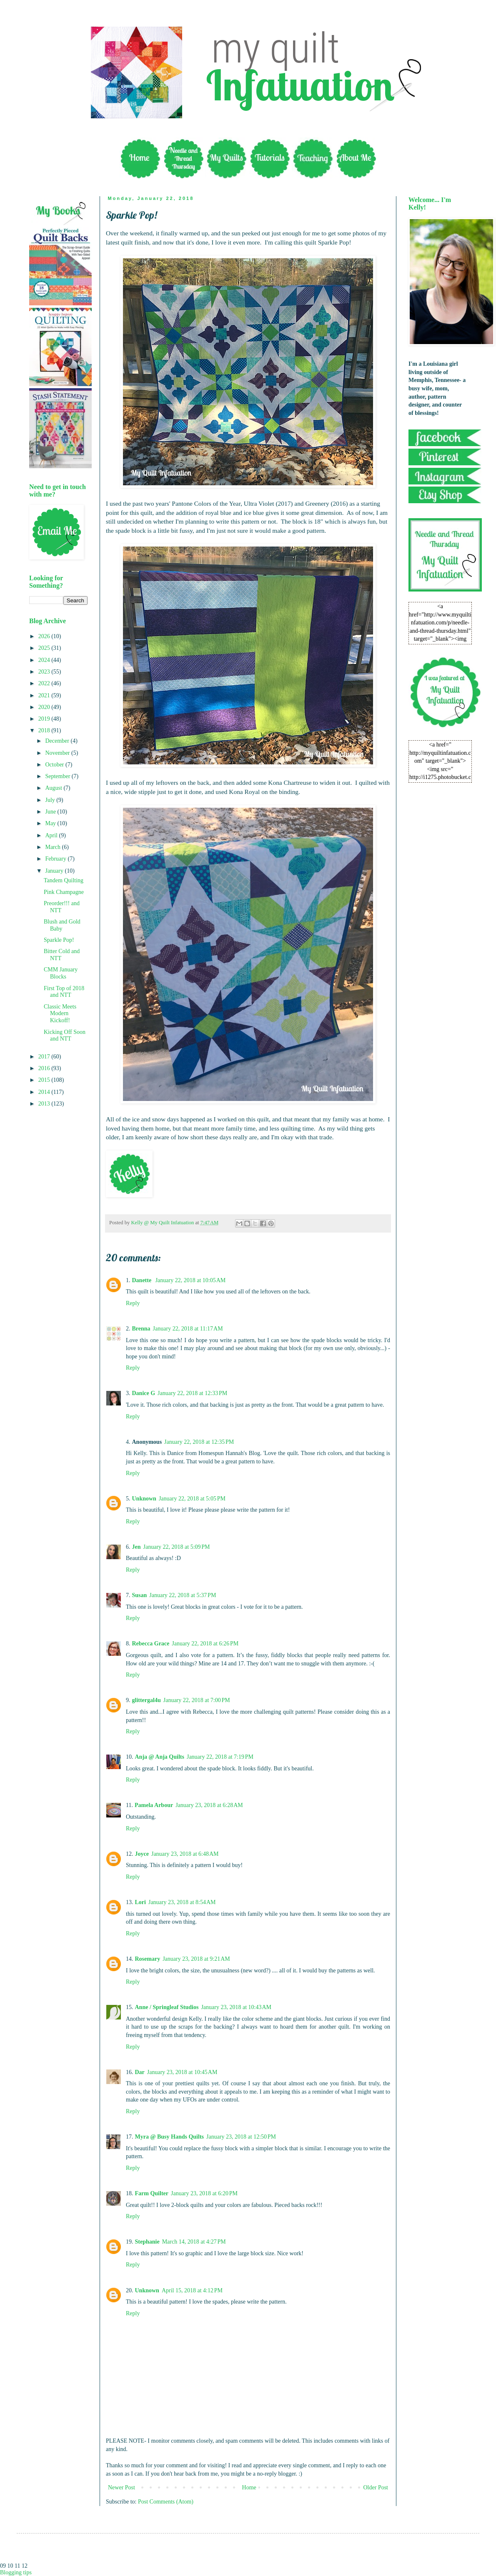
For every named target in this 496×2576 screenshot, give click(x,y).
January (55, 871)
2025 (45, 648)
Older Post (375, 2487)
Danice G (143, 1393)
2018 (45, 730)
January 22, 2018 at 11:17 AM (188, 1328)
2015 (45, 1080)
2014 (45, 1092)
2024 (45, 660)
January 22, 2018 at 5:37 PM (182, 1595)
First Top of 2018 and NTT (64, 991)
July (50, 800)
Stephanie (147, 2242)
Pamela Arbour (154, 1805)
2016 (45, 1068)
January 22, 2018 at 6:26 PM (205, 1643)
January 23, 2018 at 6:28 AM (209, 1805)
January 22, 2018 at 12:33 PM (192, 1393)
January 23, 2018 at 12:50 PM (241, 2137)
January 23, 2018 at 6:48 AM (185, 1854)
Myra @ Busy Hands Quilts (169, 2137)
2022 (45, 683)
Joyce (142, 1854)
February (56, 859)
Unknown (144, 1498)
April (52, 835)
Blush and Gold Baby (62, 925)
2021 (45, 695)
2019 (45, 719)
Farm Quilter (151, 2193)
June (51, 812)
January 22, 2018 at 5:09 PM (176, 1547)
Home (249, 2487)
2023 (45, 672)
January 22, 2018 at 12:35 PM (199, 1442)
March (53, 847)
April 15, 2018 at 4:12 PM (192, 2290)
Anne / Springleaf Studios (167, 2007)
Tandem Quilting (63, 880)
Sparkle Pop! (59, 940)
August (54, 788)
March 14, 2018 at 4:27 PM (194, 2242)
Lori (140, 1902)
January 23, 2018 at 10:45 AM (182, 2072)
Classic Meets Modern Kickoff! (60, 1013)
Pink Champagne (64, 892)
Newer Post (121, 2487)
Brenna (141, 1328)
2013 (45, 1104)
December (57, 741)
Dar (140, 2072)
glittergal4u (146, 1700)
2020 (45, 707)
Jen (136, 1547)
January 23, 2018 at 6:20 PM (204, 2193)
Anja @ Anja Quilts (159, 1757)
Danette (142, 1280)
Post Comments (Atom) (165, 2502)
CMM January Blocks (61, 973)
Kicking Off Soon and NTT (64, 1035)
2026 (45, 636)
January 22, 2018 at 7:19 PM (220, 1757)
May (51, 823)
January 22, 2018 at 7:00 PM (196, 1700)
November (58, 753)
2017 (45, 1056)
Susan (139, 1595)
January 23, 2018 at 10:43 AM (236, 2007)
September (58, 776)
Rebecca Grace (151, 1643)
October (55, 764)
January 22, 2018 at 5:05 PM (192, 1498)
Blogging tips (16, 2572)
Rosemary (147, 1959)
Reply (133, 1303)
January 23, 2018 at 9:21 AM (196, 1959)
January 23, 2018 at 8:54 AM (182, 1902)
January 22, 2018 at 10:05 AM (190, 1280)
